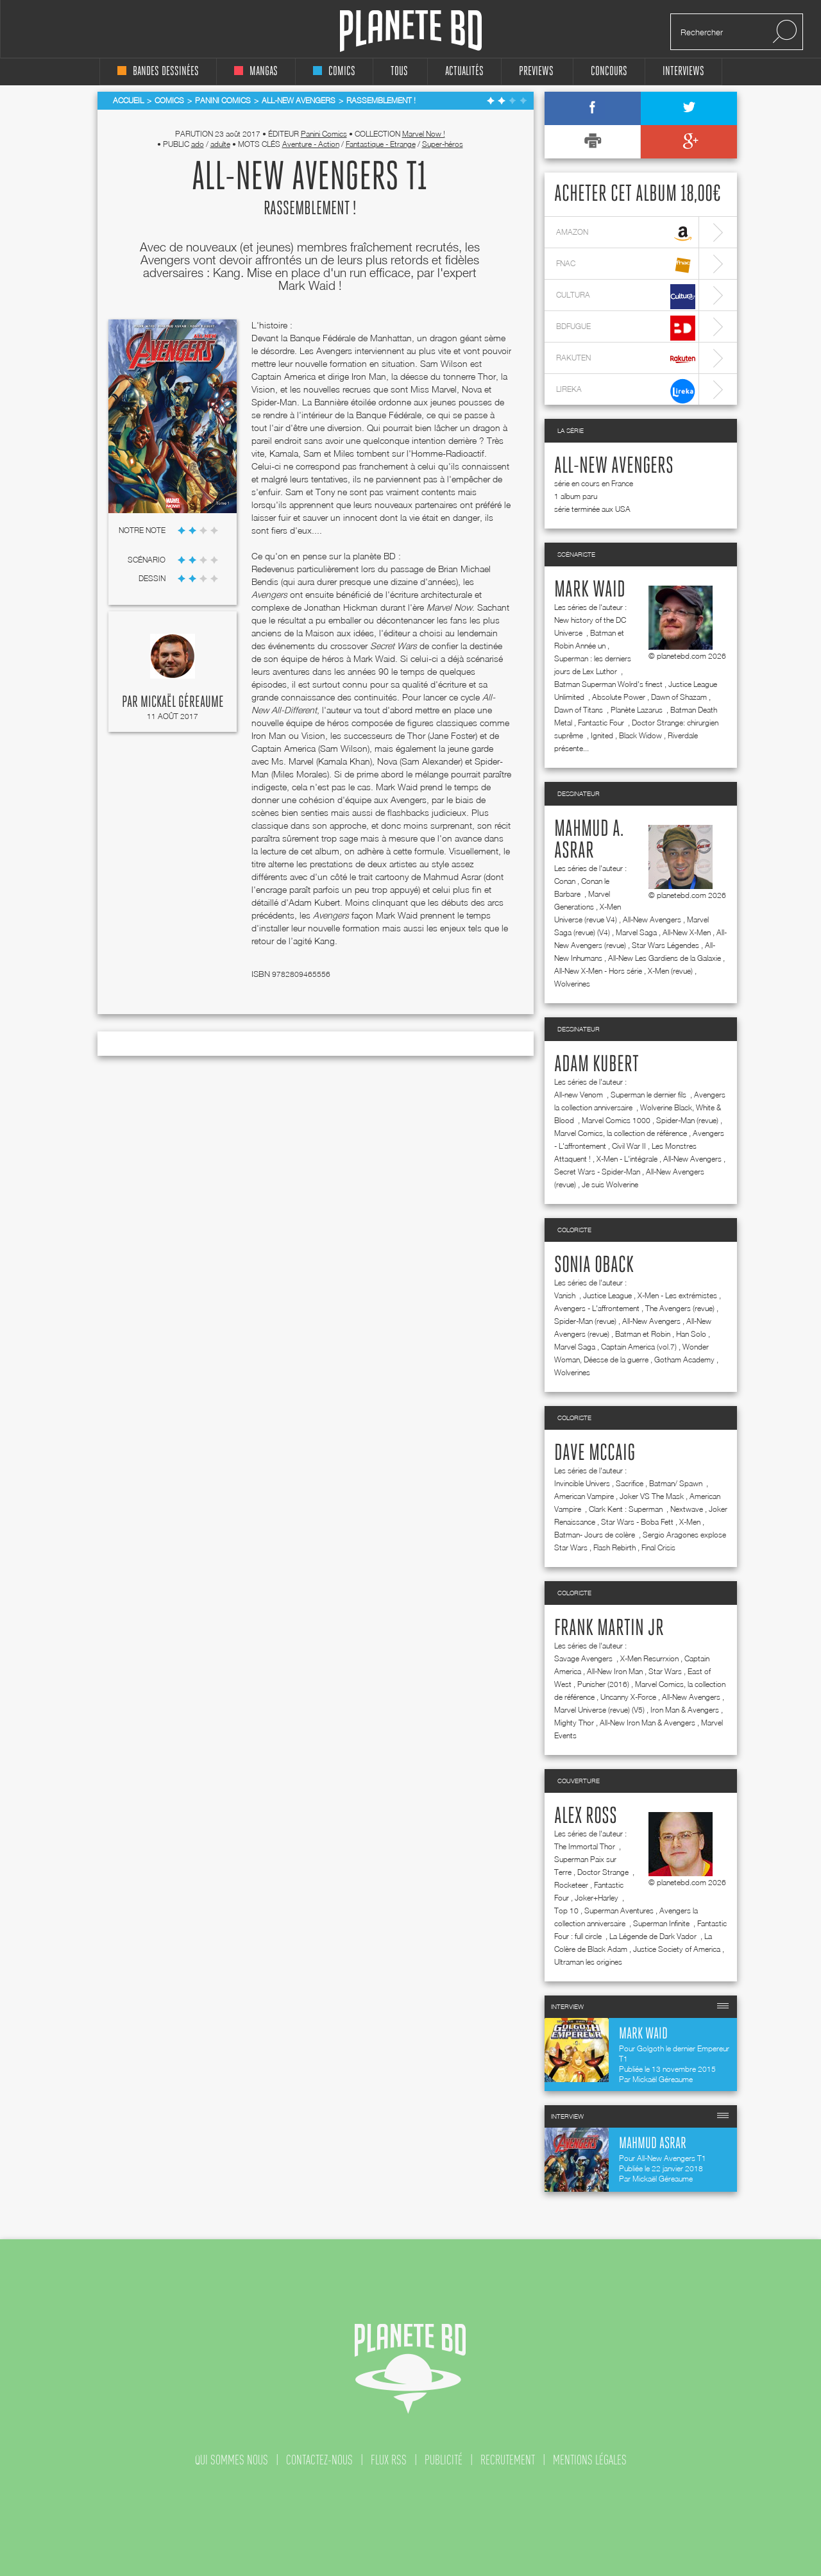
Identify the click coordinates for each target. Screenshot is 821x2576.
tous (399, 71)
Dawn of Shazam (679, 697)
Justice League (607, 1295)
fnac (625, 265)
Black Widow (640, 735)
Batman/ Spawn (676, 1483)
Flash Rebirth (614, 1547)
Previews (536, 71)
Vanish (565, 1295)
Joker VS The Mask (652, 1496)
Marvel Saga (636, 932)
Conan (564, 881)
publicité (443, 2460)
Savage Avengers (584, 1658)
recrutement (507, 2460)
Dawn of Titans (579, 710)
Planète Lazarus (637, 710)
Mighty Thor (574, 1722)
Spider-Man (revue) (687, 1120)
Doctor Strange (604, 1872)
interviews (683, 71)
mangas (256, 71)
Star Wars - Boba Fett (637, 1522)
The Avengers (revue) (680, 1308)
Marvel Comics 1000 (616, 1120)
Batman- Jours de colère (595, 1534)
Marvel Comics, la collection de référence (620, 1133)
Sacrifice (629, 1483)
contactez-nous (319, 2460)
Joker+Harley (597, 1897)
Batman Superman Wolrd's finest (608, 684)
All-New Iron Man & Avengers (647, 1722)
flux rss (389, 2460)
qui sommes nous (231, 2460)
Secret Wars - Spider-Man (597, 1171)
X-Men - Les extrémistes (677, 1295)
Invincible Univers (582, 1483)
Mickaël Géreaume (182, 702)
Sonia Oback (594, 1265)
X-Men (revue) (670, 971)
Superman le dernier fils (649, 1094)
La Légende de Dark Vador (653, 1936)
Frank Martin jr (609, 1628)
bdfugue (625, 328)
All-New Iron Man (615, 1671)
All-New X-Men (687, 932)
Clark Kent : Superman (626, 1509)
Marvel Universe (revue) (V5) (599, 1710)
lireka (625, 390)
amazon (625, 233)
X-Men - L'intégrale (627, 1159)
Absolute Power (618, 697)
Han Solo (691, 1334)
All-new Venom (579, 1094)
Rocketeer (571, 1885)
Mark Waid (589, 590)
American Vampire (584, 1496)
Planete (411, 31)
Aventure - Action (310, 144)
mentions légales (590, 2460)
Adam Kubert (596, 1065)
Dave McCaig (594, 1453)
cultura (625, 296)
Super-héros (442, 144)
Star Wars (665, 1671)
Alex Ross (585, 1816)
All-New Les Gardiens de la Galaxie (664, 958)
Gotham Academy (684, 1359)
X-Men (689, 1522)
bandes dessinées (158, 71)
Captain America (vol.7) (639, 1347)
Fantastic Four (602, 722)
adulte (220, 144)
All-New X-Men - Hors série (598, 971)
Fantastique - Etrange (381, 144)
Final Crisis (658, 1547)
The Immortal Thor (585, 1846)
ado (197, 144)
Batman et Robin (642, 1334)
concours (609, 71)
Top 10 (566, 1910)
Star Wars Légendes (665, 945)
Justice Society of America (676, 1949)
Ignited (602, 735)
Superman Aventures (619, 1910)
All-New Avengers (613, 466)
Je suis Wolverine (610, 1184)
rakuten (625, 359)
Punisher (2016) (603, 1684)
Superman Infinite (662, 1923)
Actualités (464, 71)
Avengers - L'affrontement (596, 1308)
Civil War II (629, 1146)
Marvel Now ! (423, 134)
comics (334, 71)
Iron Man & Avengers (684, 1710)
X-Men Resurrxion (649, 1658)
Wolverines (572, 983)
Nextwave (686, 1509)
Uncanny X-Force (628, 1697)
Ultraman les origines (588, 1962)
